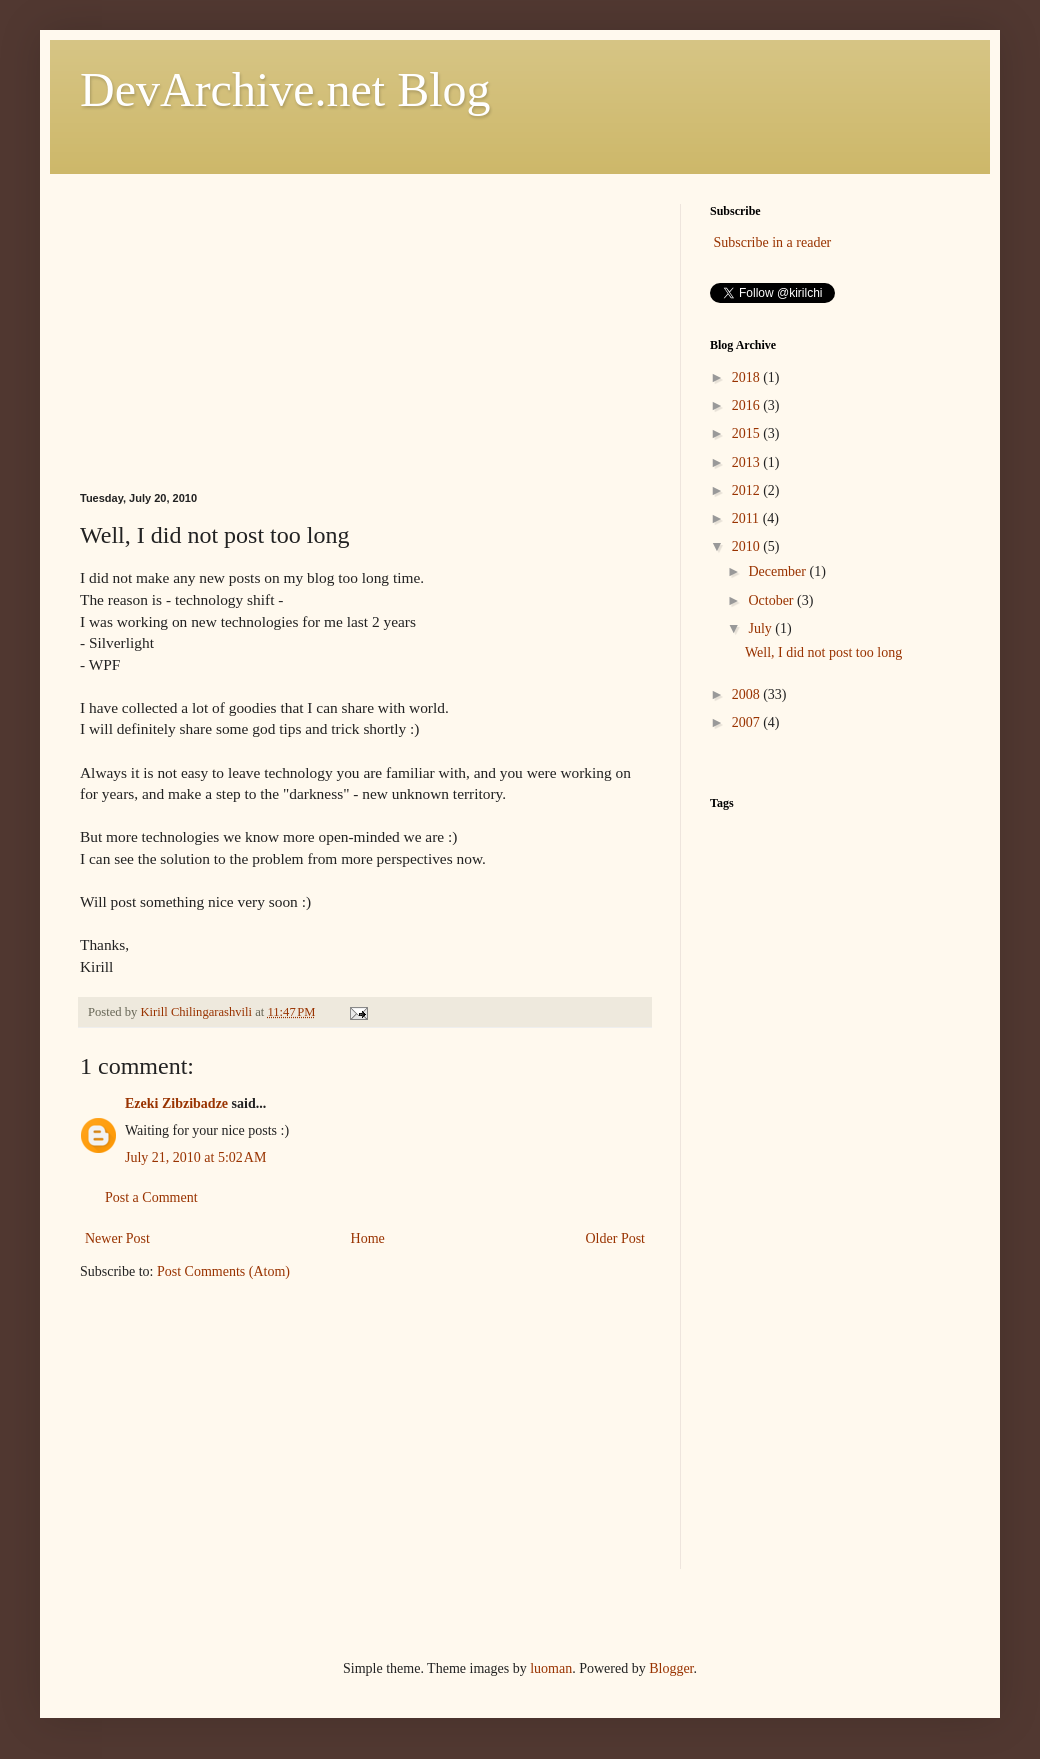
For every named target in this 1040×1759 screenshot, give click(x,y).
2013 (748, 462)
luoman (551, 1668)
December (778, 571)
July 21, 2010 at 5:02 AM (195, 1157)
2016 (748, 405)
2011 (747, 518)
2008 (748, 694)
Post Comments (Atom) (223, 1271)
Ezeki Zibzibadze (176, 1103)
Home (368, 1238)
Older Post (616, 1238)
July (761, 628)
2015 (748, 433)
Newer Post (117, 1238)
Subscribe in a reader (773, 242)
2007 (748, 722)
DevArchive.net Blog (285, 89)
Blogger (671, 1668)
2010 (748, 546)
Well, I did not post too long (823, 652)
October (772, 600)
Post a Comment (151, 1197)
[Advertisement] (365, 330)
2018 (748, 377)
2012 (748, 490)
